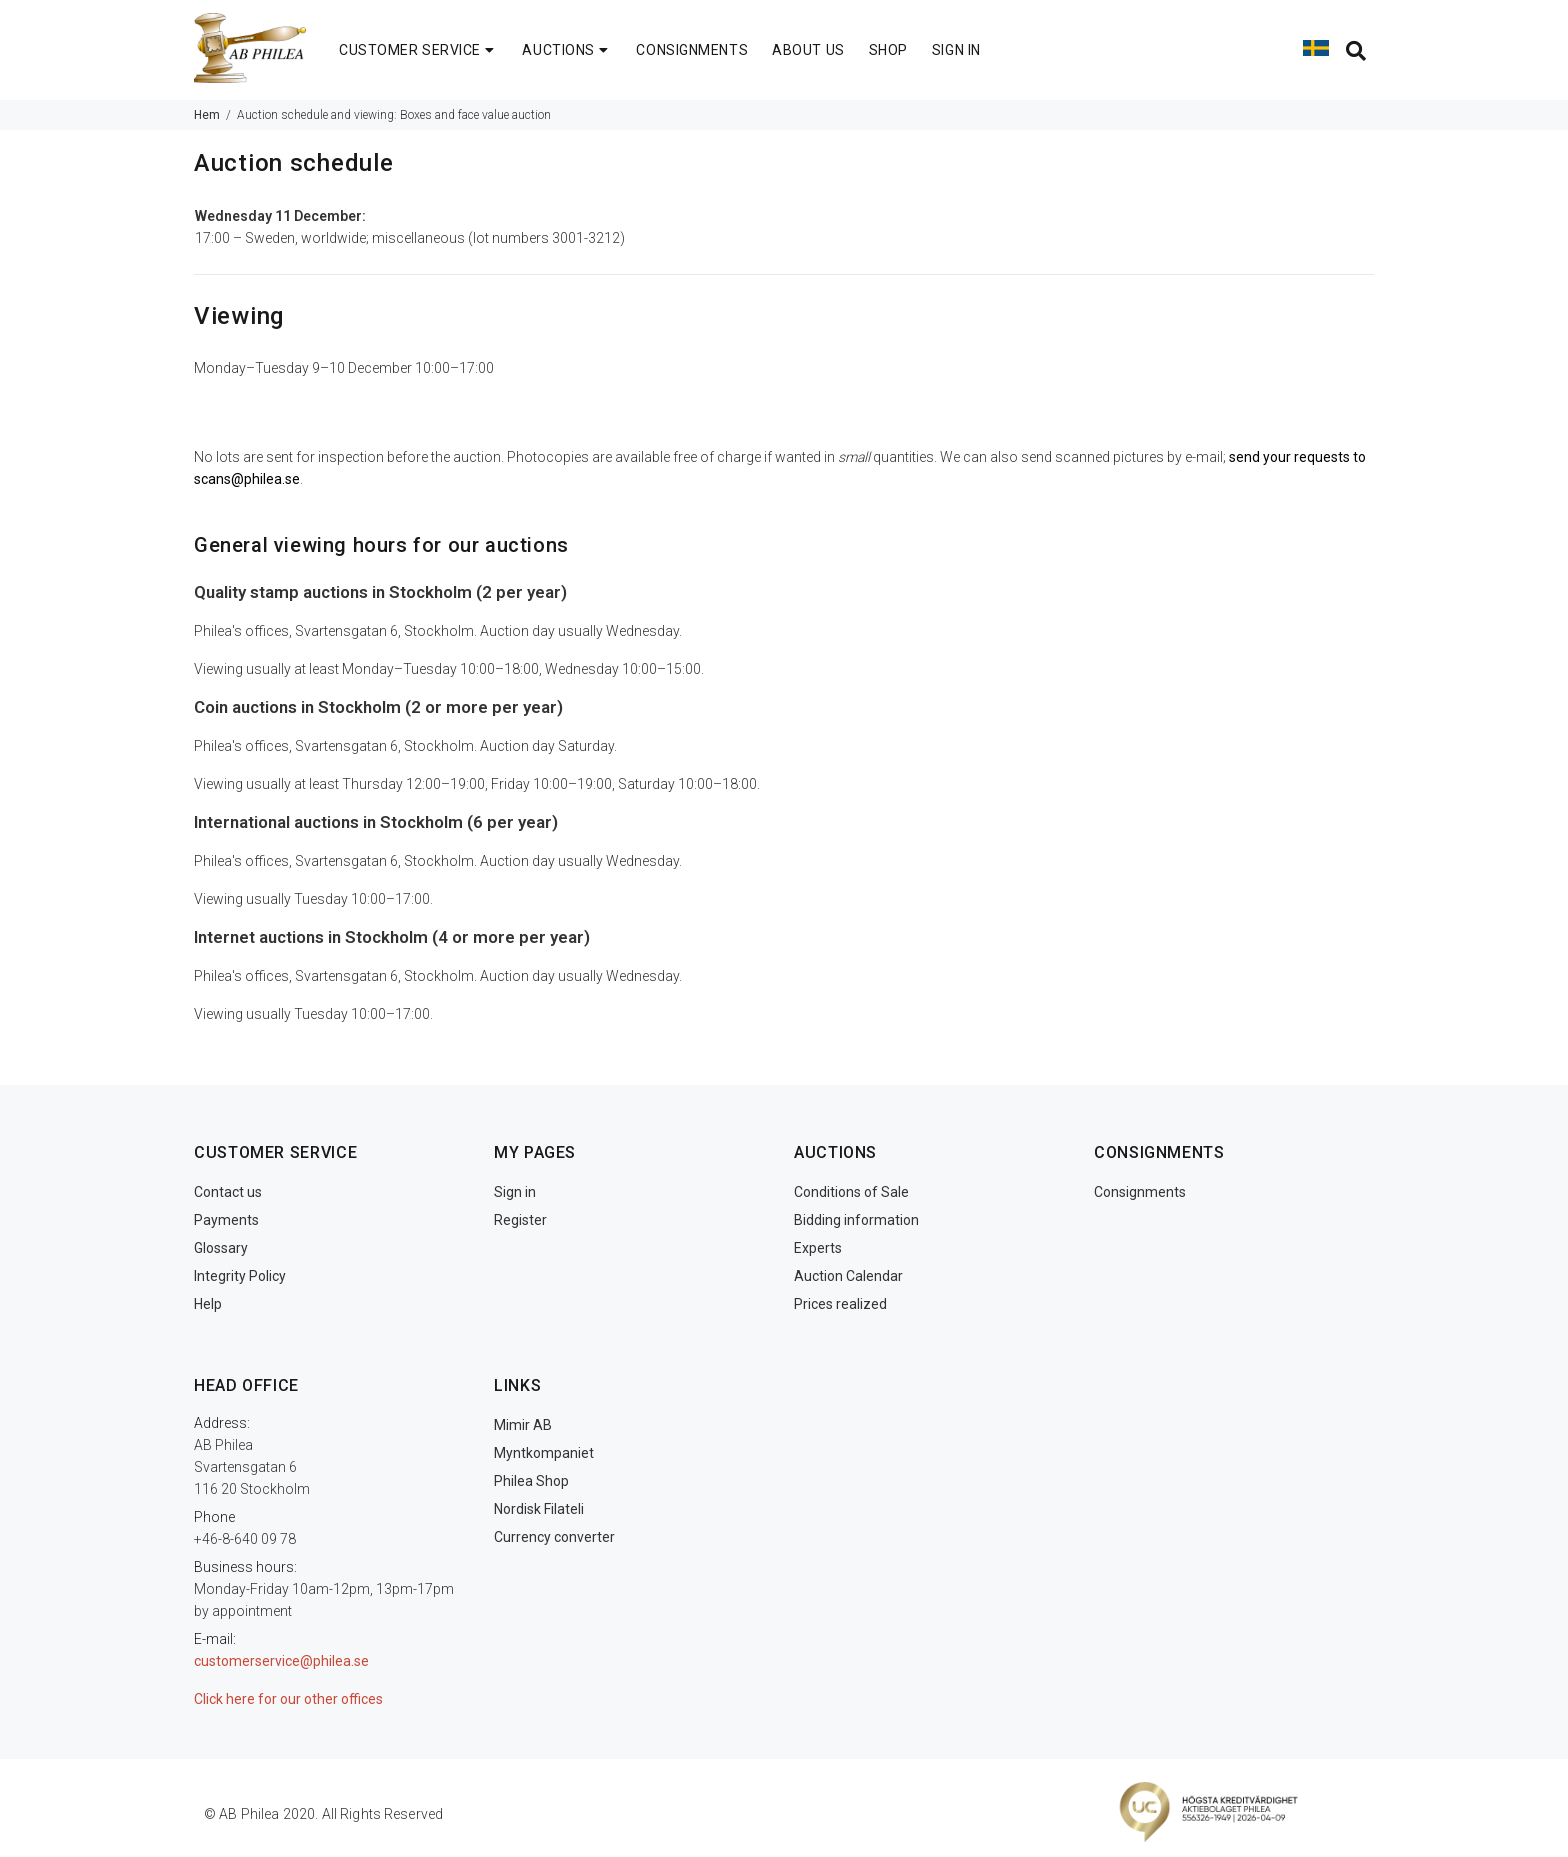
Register (520, 1220)
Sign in (515, 1192)
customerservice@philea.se (281, 1661)
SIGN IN (956, 50)
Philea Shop (531, 1481)
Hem (207, 115)
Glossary (221, 1248)
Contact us (228, 1192)
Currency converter (554, 1537)
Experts (818, 1248)
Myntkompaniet (544, 1453)
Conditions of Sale (851, 1192)
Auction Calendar (848, 1276)
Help (208, 1304)
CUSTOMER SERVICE (418, 50)
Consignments (1140, 1192)
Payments (226, 1220)
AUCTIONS (567, 50)
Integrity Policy (240, 1276)
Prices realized (840, 1304)
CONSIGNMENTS (692, 50)
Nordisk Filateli (539, 1509)
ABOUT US (808, 50)
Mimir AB (523, 1425)
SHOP (888, 50)
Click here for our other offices (288, 1699)
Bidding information (856, 1220)
